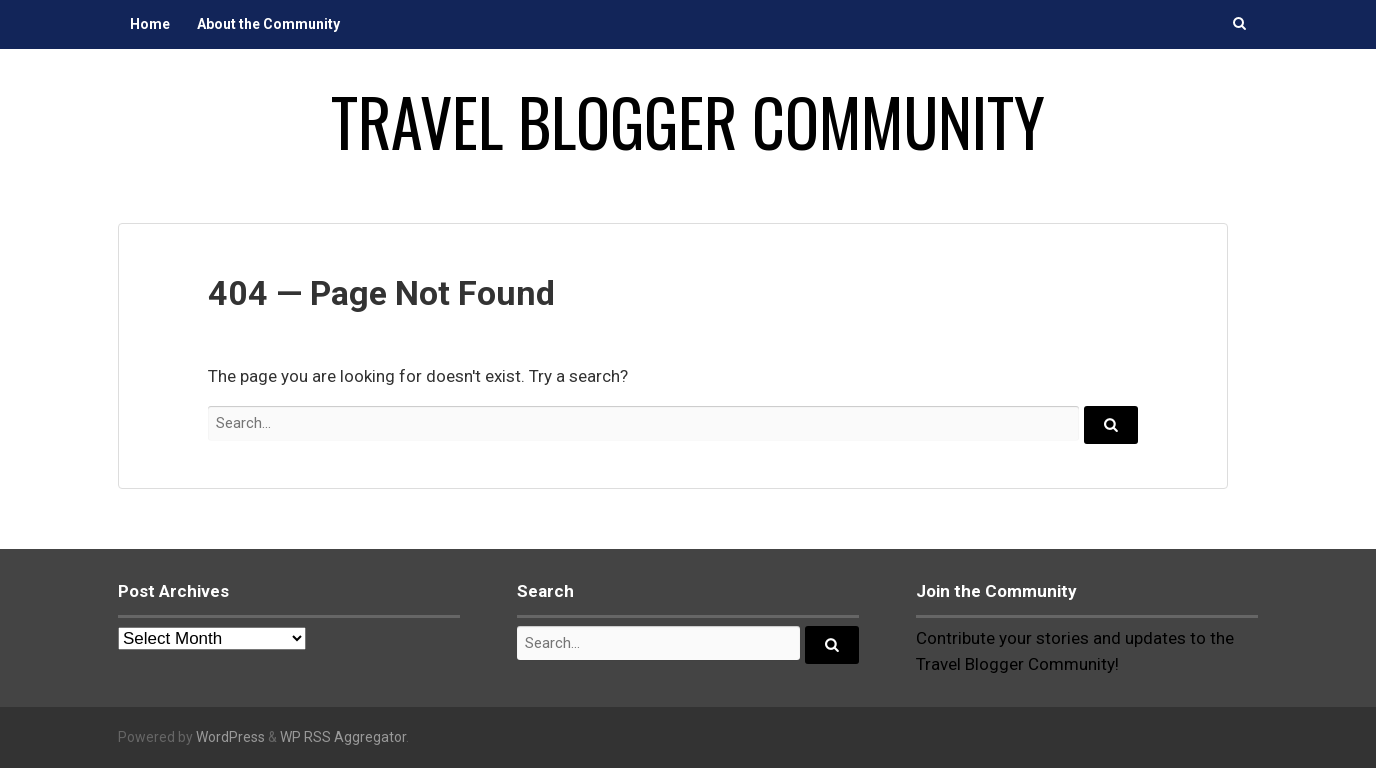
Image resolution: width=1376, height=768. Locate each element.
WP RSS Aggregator (343, 737)
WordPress (230, 737)
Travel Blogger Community (688, 121)
